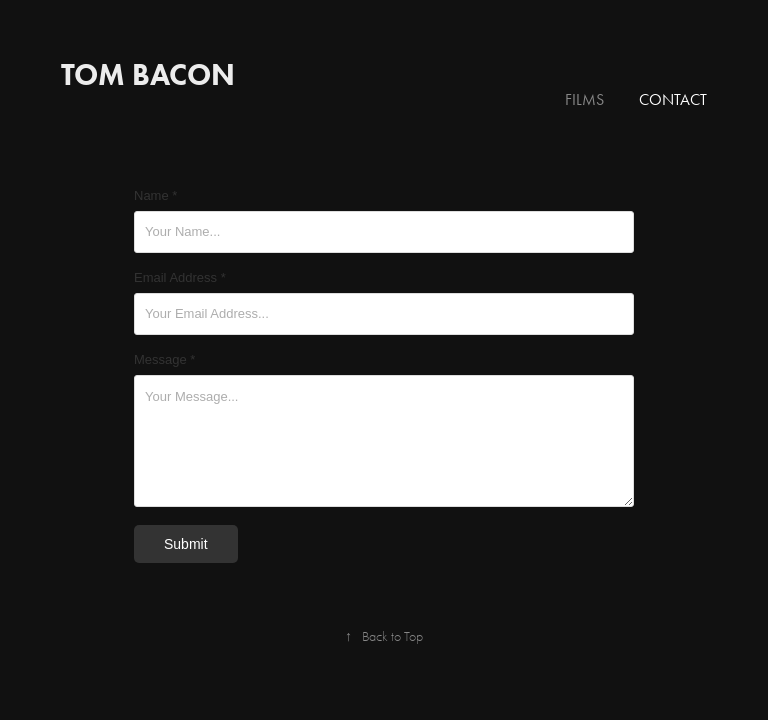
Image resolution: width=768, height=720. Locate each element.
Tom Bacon (148, 74)
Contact (673, 99)
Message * (164, 360)
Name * (155, 196)
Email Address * (180, 278)
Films (584, 99)
